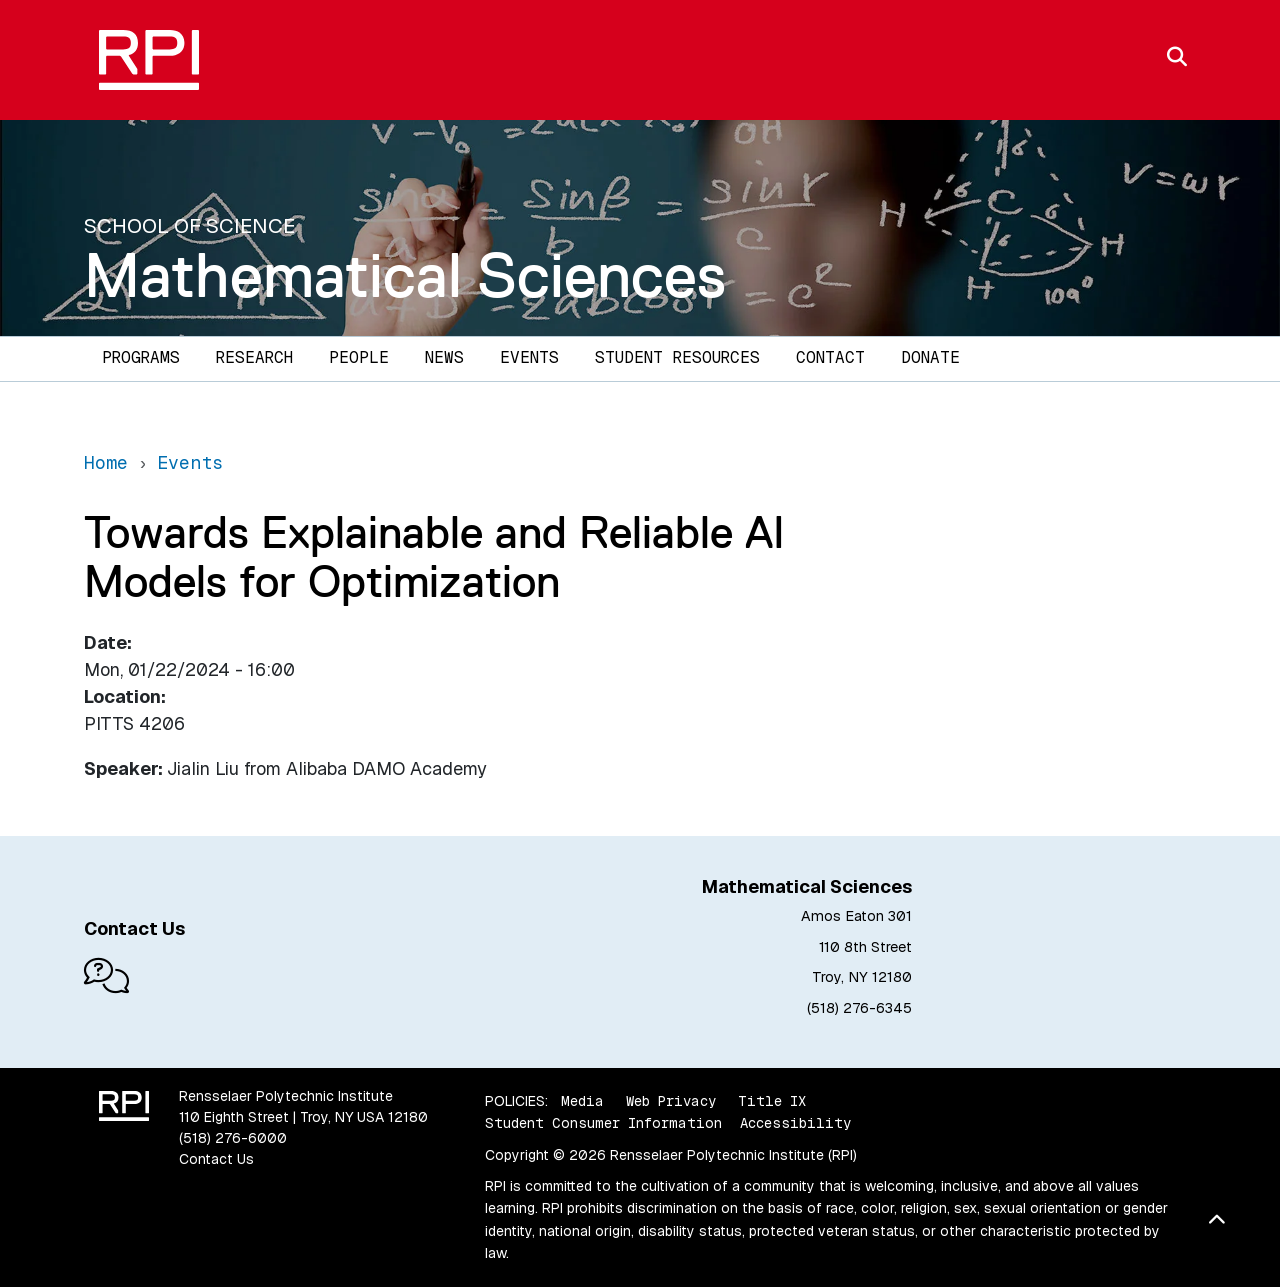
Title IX (772, 1101)
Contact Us (216, 1159)
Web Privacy (671, 1101)
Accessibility (795, 1123)
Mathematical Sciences (405, 275)
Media (582, 1101)
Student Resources (677, 357)
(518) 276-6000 (233, 1138)
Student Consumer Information (603, 1123)
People (359, 357)
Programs (141, 357)
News (444, 357)
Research (254, 357)
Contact (830, 357)
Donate (930, 357)
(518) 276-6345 (859, 1008)
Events (529, 357)
